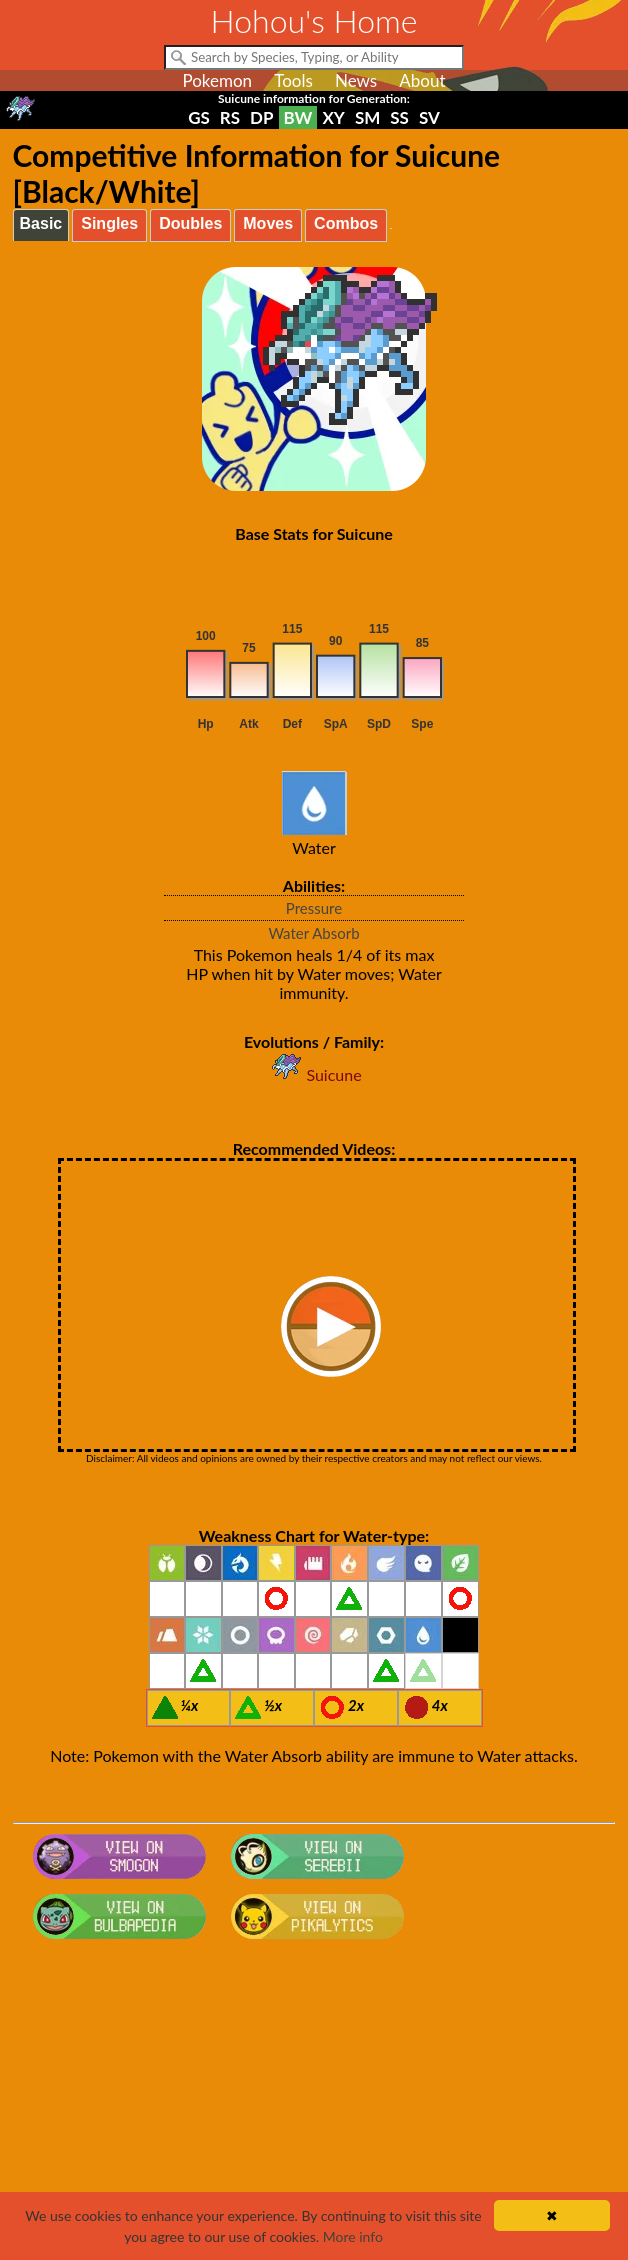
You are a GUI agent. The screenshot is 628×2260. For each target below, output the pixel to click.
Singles (109, 223)
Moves (268, 223)
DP (261, 117)
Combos (346, 223)
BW (298, 117)
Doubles (190, 223)
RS (230, 117)
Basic (41, 223)
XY (333, 117)
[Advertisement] (314, 2107)
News (356, 80)
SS (399, 117)
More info (353, 2236)
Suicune (313, 1074)
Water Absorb (313, 933)
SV (429, 117)
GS (199, 117)
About (422, 80)
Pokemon (217, 80)
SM (367, 117)
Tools (293, 80)
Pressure (314, 908)
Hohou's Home (314, 20)
